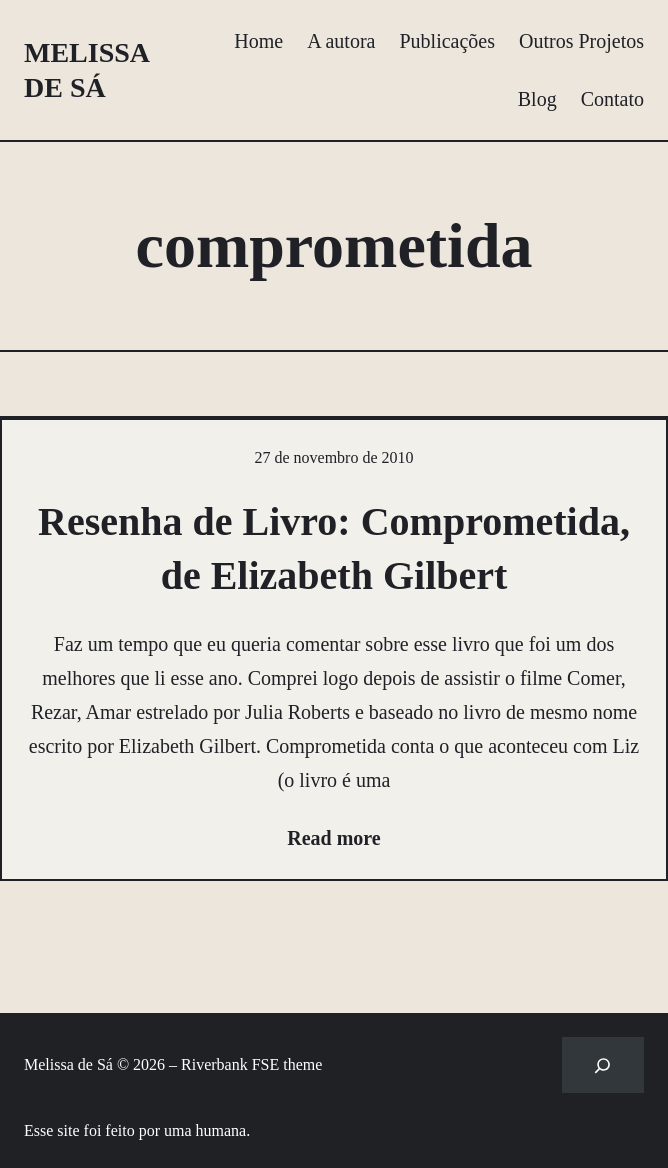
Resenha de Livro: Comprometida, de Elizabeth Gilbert (334, 548)
